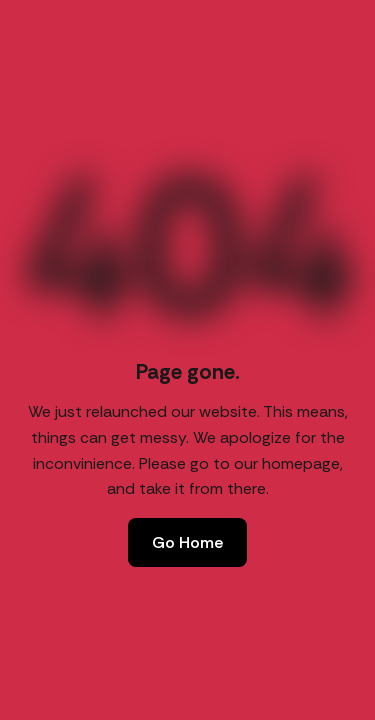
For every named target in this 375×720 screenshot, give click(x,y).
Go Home (187, 542)
